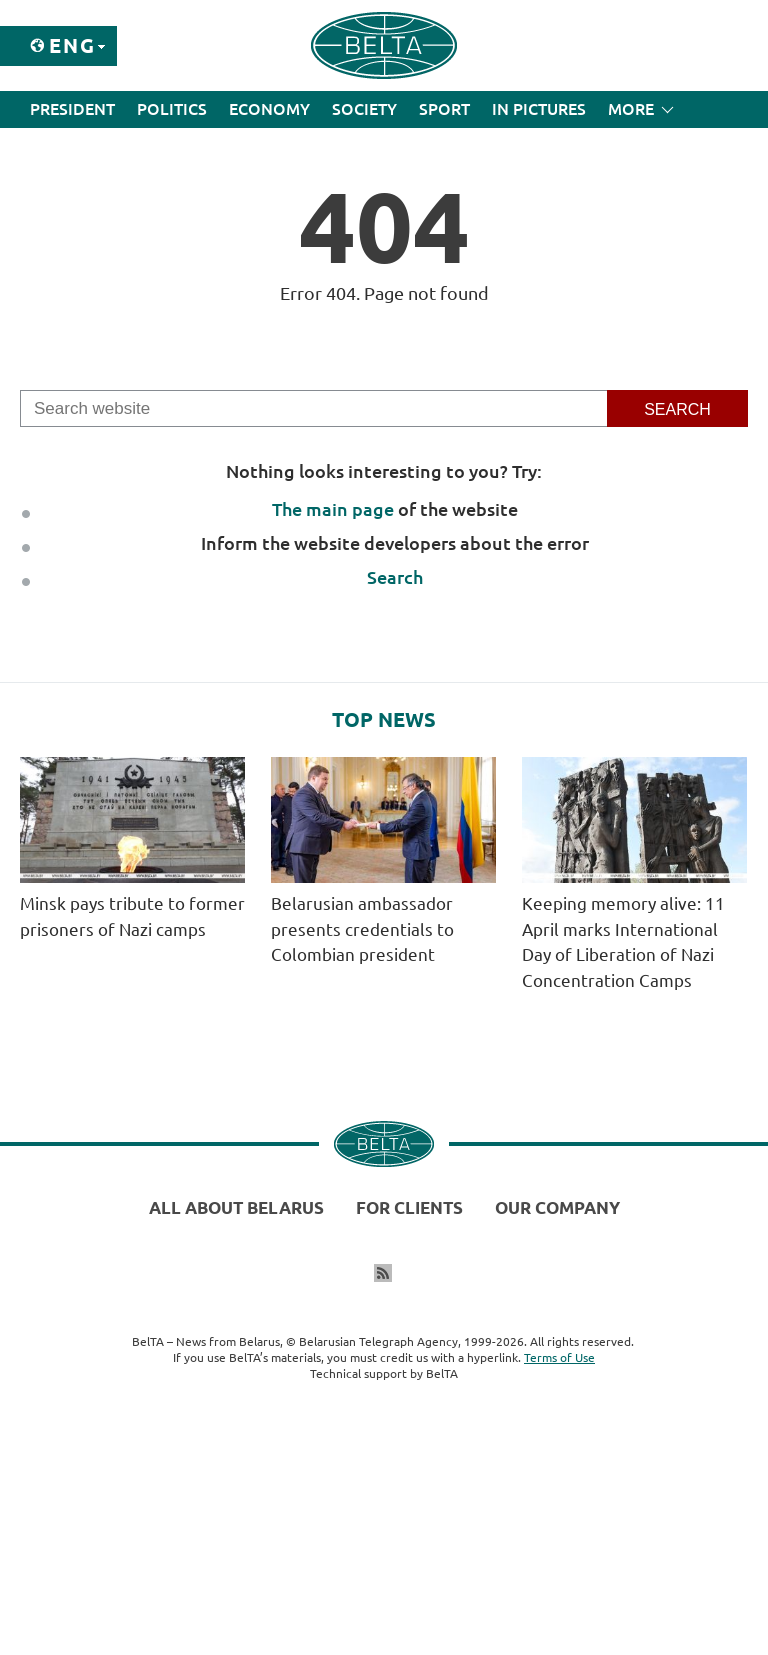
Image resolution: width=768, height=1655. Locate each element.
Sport (444, 109)
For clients (409, 1207)
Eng (72, 45)
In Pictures (539, 109)
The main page (333, 509)
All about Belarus (236, 1207)
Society (364, 109)
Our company (557, 1207)
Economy (269, 109)
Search (395, 577)
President (72, 109)
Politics (172, 109)
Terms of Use (559, 1357)
